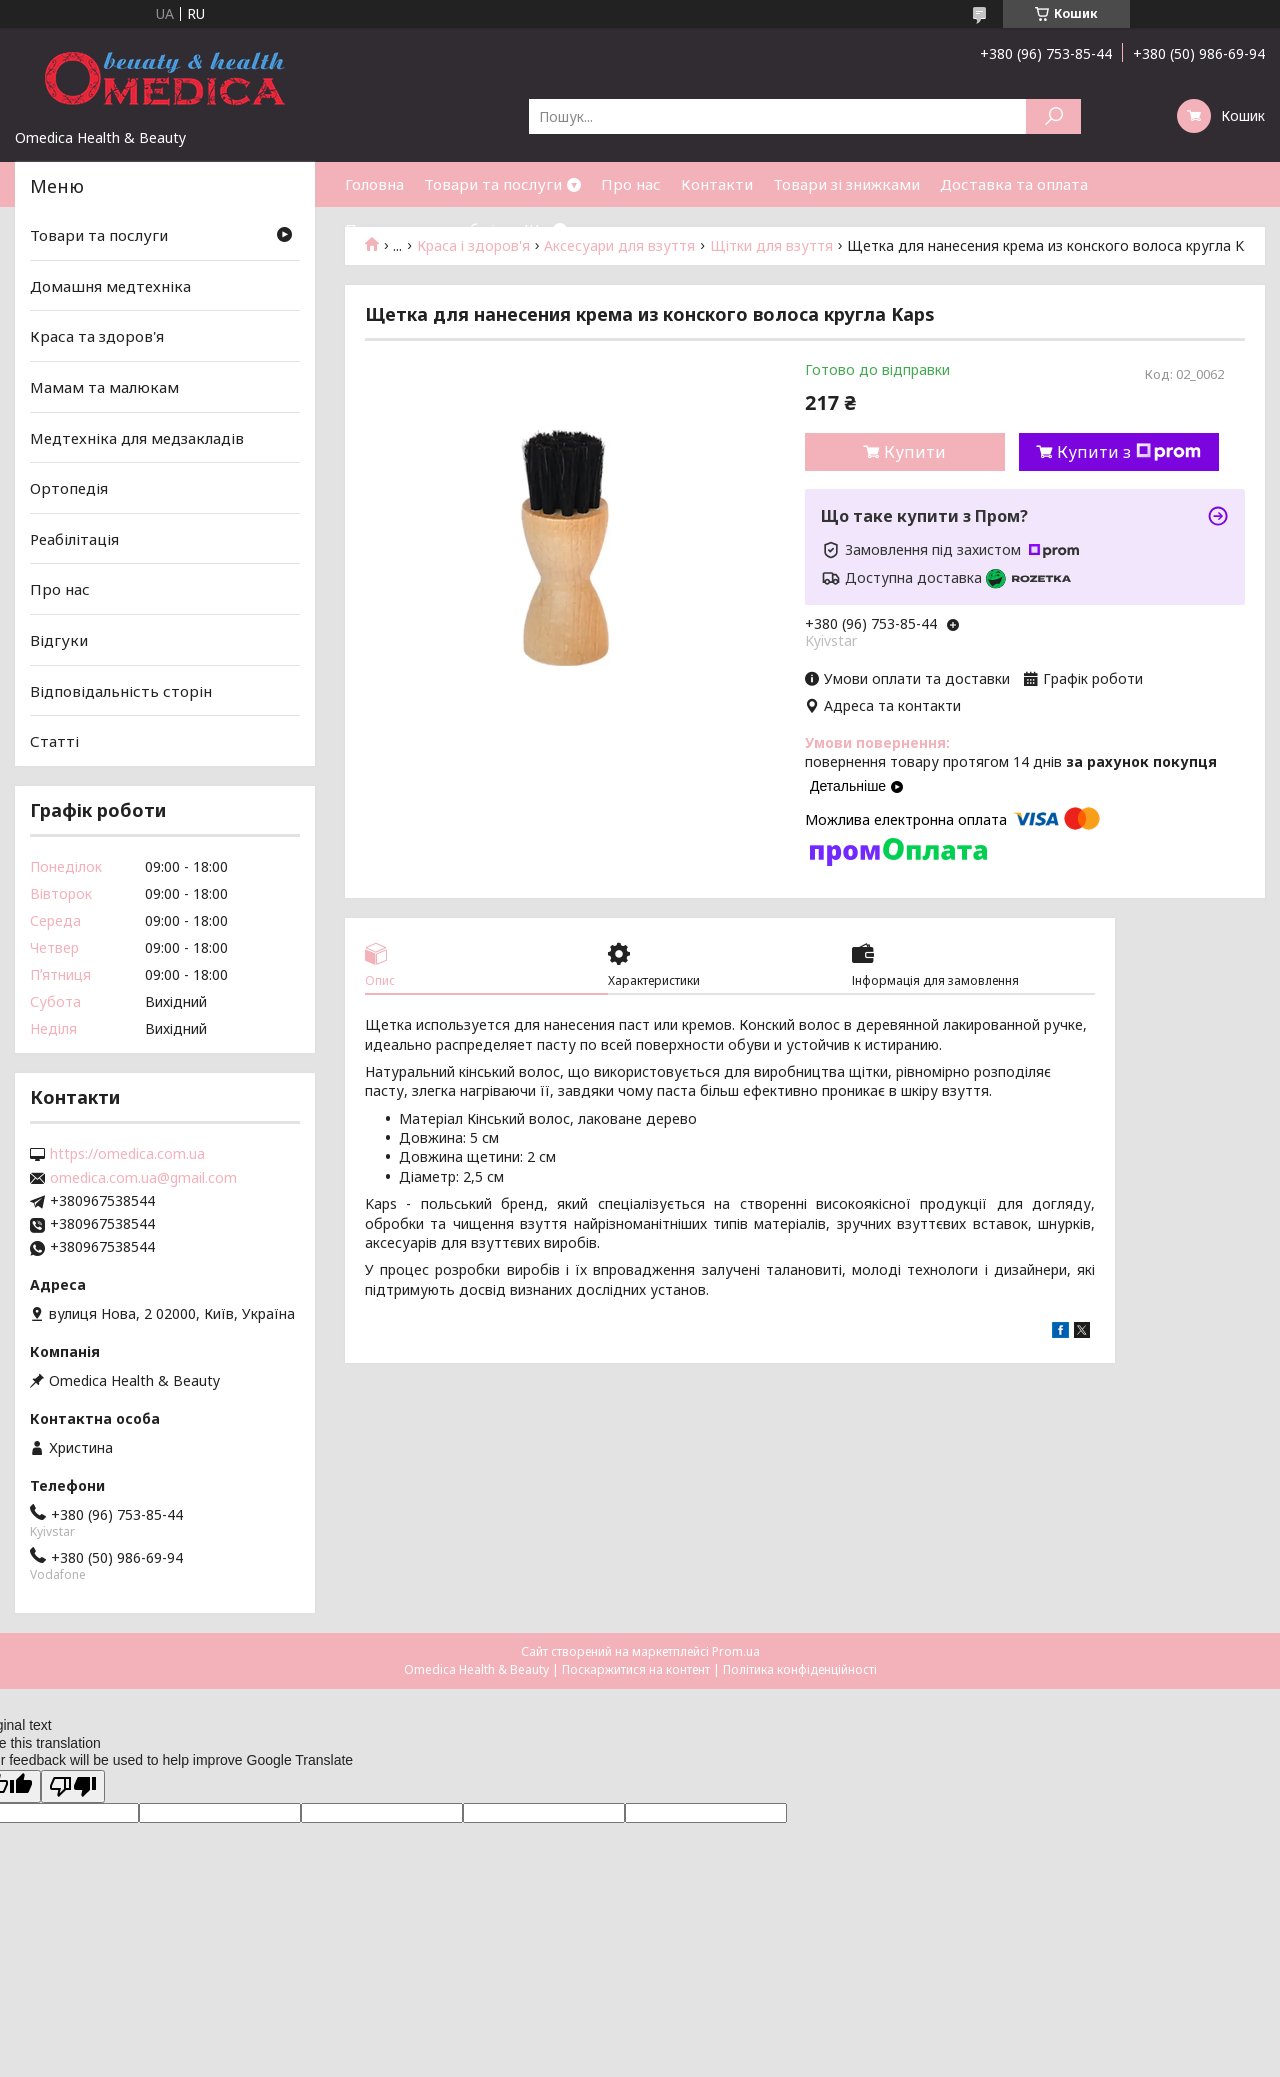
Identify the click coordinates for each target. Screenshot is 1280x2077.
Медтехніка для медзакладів (137, 437)
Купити (915, 452)
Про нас (631, 184)
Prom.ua (736, 1651)
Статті (54, 741)
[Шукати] (1053, 116)
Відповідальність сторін (121, 691)
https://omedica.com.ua (127, 1154)
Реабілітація (74, 539)
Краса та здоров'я (97, 336)
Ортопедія (69, 488)
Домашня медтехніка (110, 286)
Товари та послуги (493, 184)
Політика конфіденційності (800, 1669)
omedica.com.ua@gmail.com (143, 1178)
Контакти (717, 184)
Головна (374, 184)
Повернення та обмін (424, 229)
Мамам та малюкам (104, 387)
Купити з (1129, 452)
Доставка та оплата (1014, 184)
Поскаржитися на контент (636, 1669)
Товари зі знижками (846, 184)
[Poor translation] (73, 1786)
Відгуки (59, 640)
